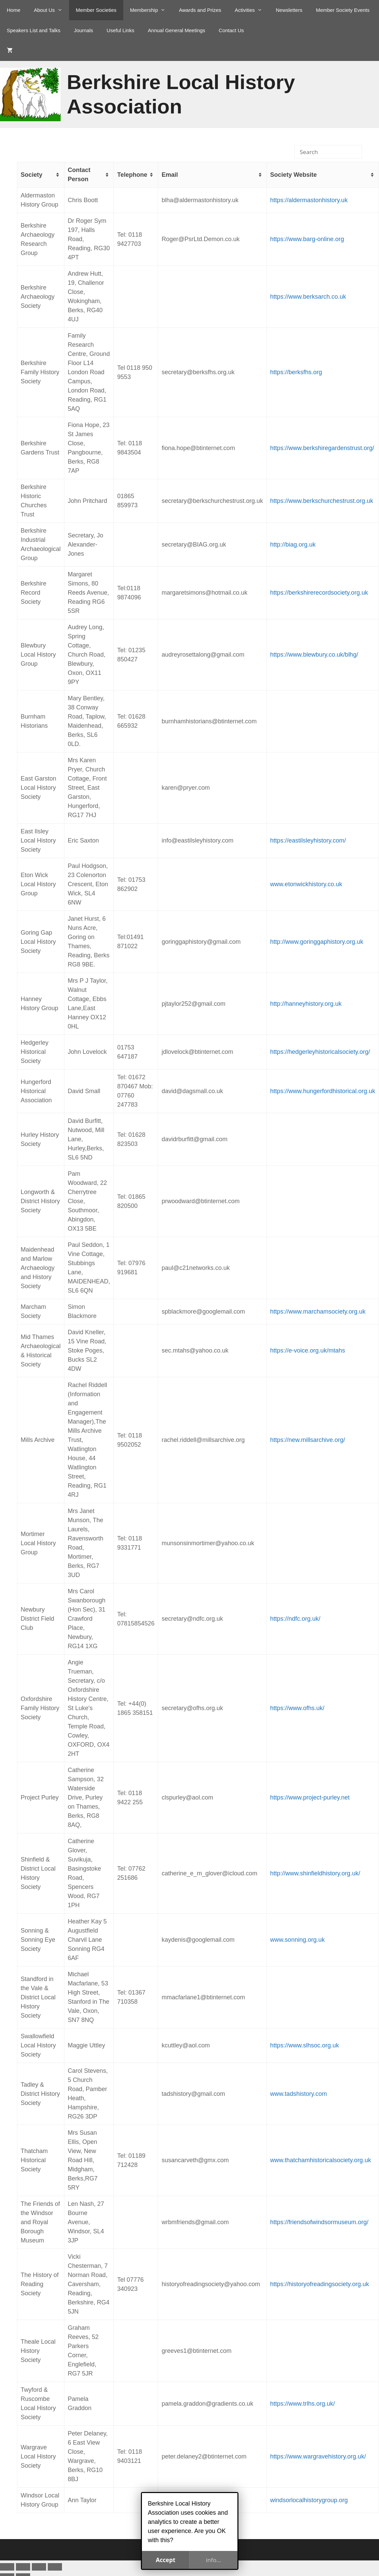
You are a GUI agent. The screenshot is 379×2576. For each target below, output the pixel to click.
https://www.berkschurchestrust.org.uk (321, 500)
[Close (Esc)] (55, 2567)
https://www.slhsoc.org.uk (304, 2045)
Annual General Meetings (176, 30)
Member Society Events (343, 10)
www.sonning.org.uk (297, 1939)
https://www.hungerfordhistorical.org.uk (322, 1091)
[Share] (39, 2567)
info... (213, 2560)
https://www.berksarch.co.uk (308, 296)
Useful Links (120, 30)
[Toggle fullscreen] (23, 2567)
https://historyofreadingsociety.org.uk (319, 2284)
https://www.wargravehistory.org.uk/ (318, 2456)
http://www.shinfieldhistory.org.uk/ (315, 1873)
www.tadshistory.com (298, 2093)
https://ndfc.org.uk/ (295, 1618)
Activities (252, 10)
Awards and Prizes (200, 10)
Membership (151, 10)
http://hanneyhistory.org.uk (306, 1003)
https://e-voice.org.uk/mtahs (307, 1350)
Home (13, 10)
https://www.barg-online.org (307, 239)
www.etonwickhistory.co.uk (306, 884)
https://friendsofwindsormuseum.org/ (319, 2222)
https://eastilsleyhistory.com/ (308, 840)
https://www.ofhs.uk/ (297, 1708)
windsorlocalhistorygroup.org (309, 2500)
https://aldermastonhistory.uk (309, 200)
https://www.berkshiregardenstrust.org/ (322, 448)
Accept (165, 2560)
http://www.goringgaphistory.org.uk (316, 941)
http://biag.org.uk (293, 544)
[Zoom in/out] (7, 2567)
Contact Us (231, 30)
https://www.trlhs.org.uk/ (302, 2403)
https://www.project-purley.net (310, 1797)
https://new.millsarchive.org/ (307, 1439)
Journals (83, 30)
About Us (51, 10)
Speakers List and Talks (33, 30)
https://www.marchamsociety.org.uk (318, 1311)
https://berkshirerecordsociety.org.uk (319, 592)
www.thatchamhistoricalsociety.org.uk (320, 2160)
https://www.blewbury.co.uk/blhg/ (314, 654)
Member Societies (96, 10)
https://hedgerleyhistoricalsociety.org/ (320, 1051)
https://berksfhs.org (296, 372)
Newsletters (289, 10)
